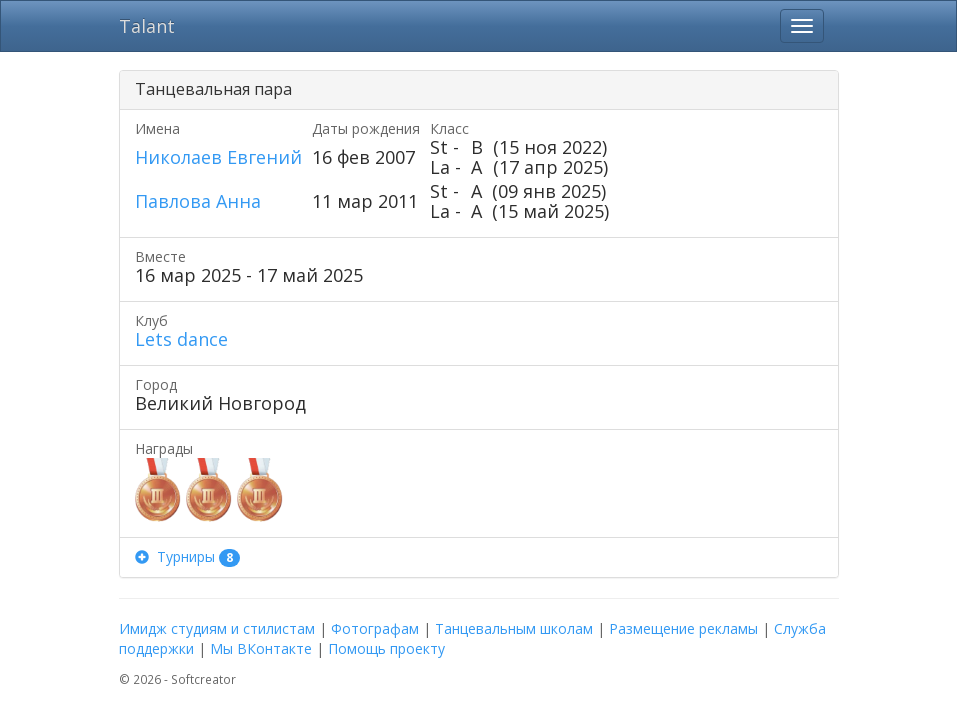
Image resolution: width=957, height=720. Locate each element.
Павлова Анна (198, 201)
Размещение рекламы (683, 628)
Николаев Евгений (218, 157)
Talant (147, 26)
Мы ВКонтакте (261, 648)
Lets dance (181, 339)
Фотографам (375, 628)
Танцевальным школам (514, 628)
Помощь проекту (386, 648)
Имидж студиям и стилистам (217, 628)
